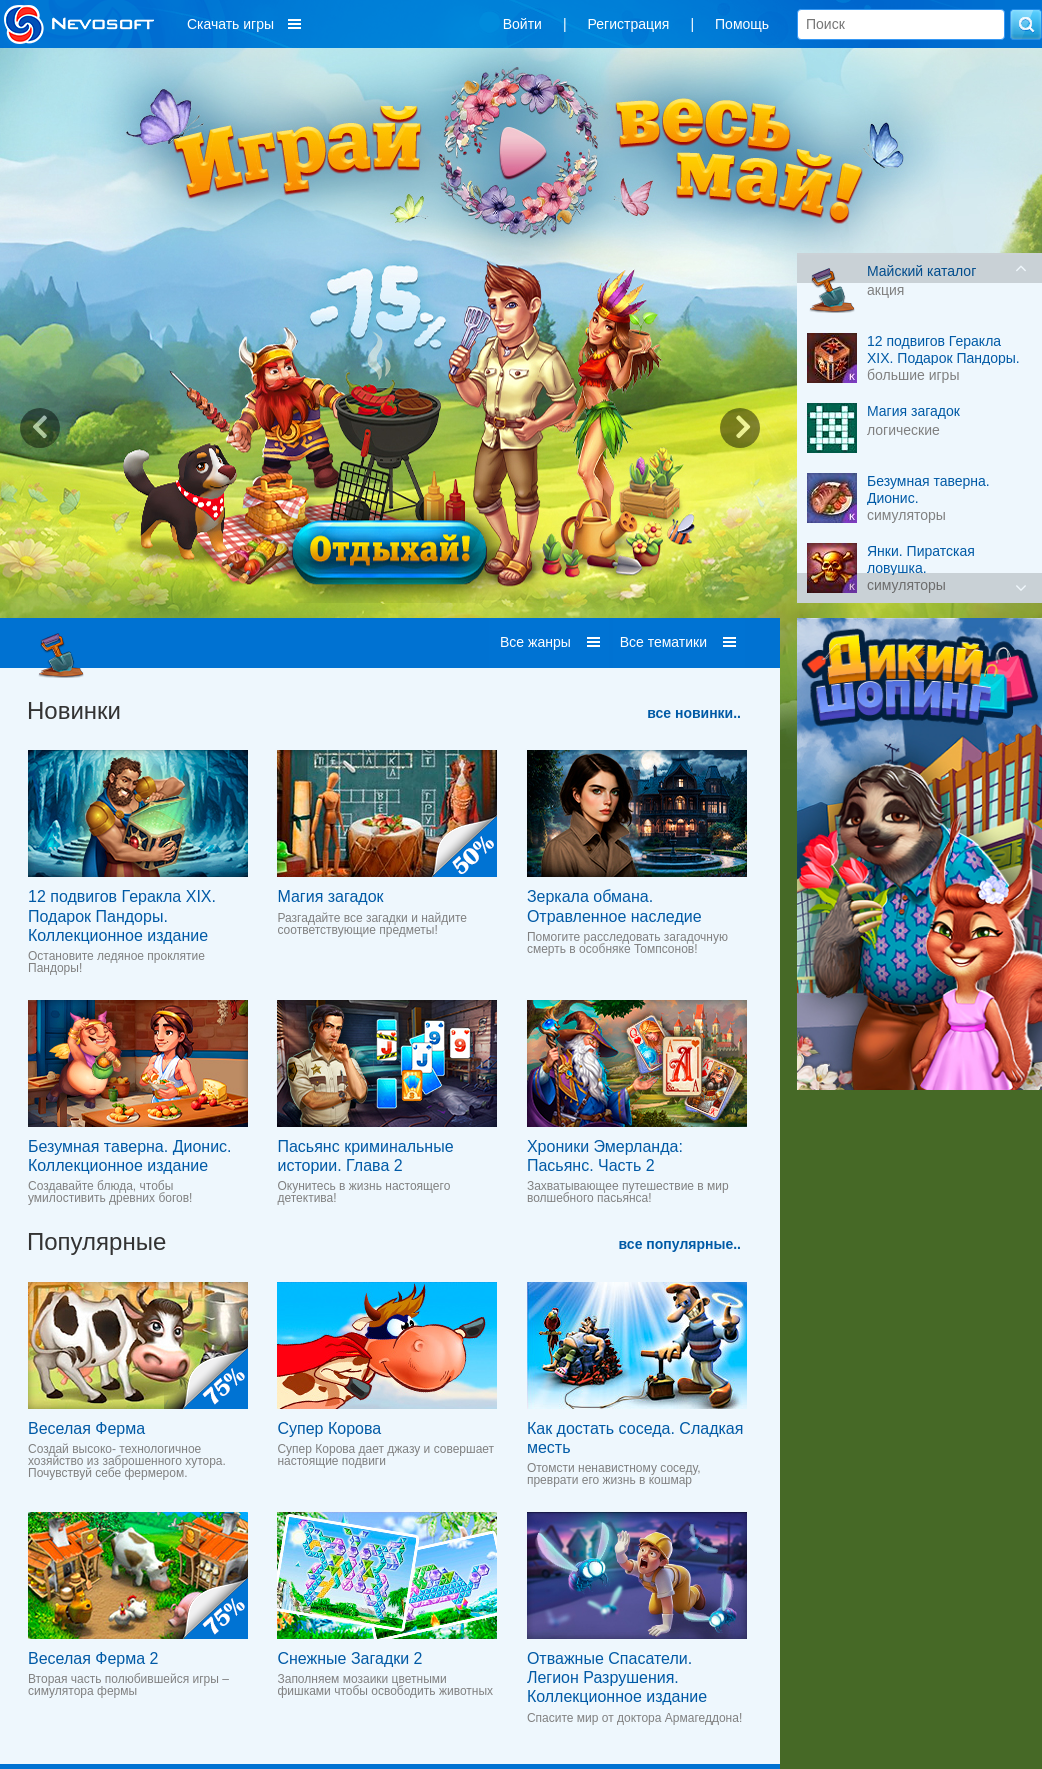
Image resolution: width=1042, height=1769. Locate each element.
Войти (522, 24)
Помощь (742, 24)
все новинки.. (694, 713)
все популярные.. (680, 1244)
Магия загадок (330, 896)
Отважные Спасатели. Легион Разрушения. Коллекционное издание (617, 1677)
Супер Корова (329, 1428)
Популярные (96, 1241)
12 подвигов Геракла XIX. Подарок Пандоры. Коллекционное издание (122, 915)
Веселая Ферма (86, 1428)
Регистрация (629, 24)
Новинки (74, 710)
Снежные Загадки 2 (349, 1658)
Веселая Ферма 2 (93, 1658)
